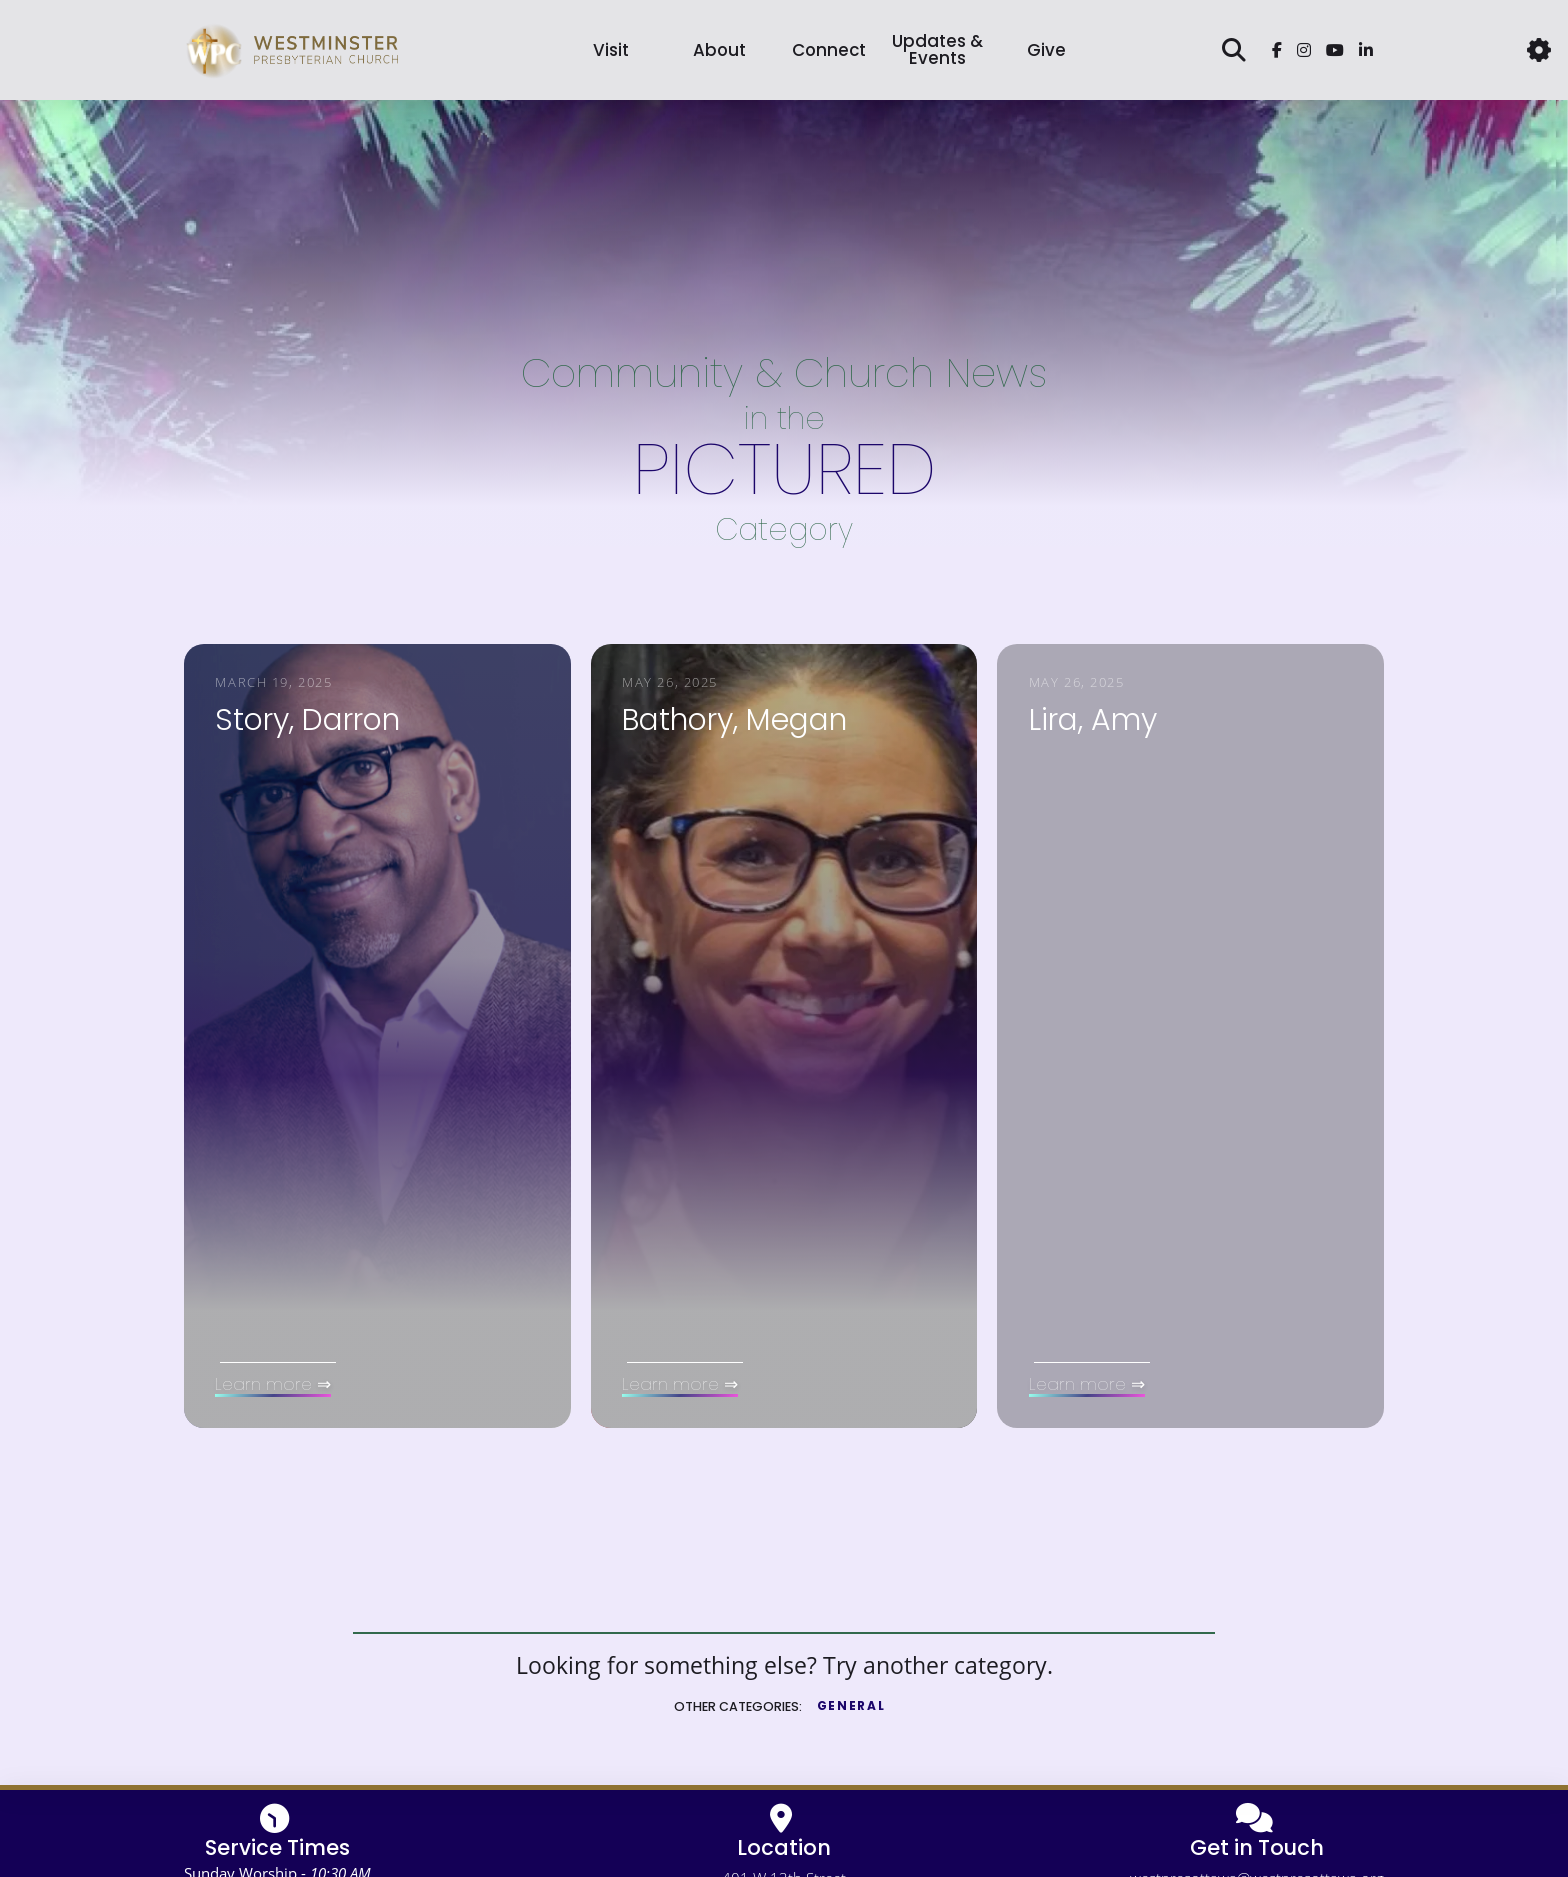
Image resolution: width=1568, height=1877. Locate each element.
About (719, 50)
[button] (1539, 50)
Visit (611, 50)
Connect (829, 50)
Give (1046, 50)
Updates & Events (937, 49)
